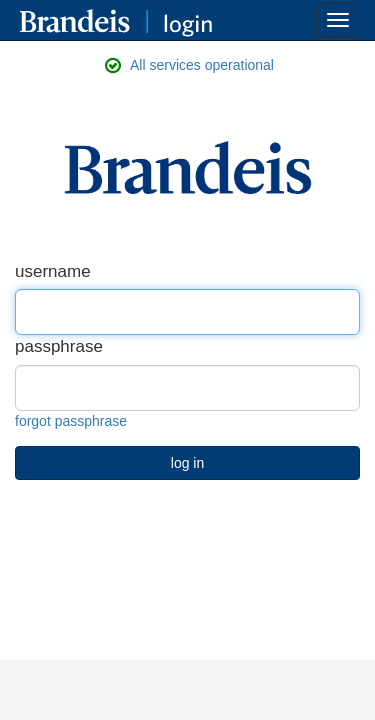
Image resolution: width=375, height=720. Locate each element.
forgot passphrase (71, 421)
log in (187, 463)
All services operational (202, 65)
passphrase (59, 346)
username (53, 271)
